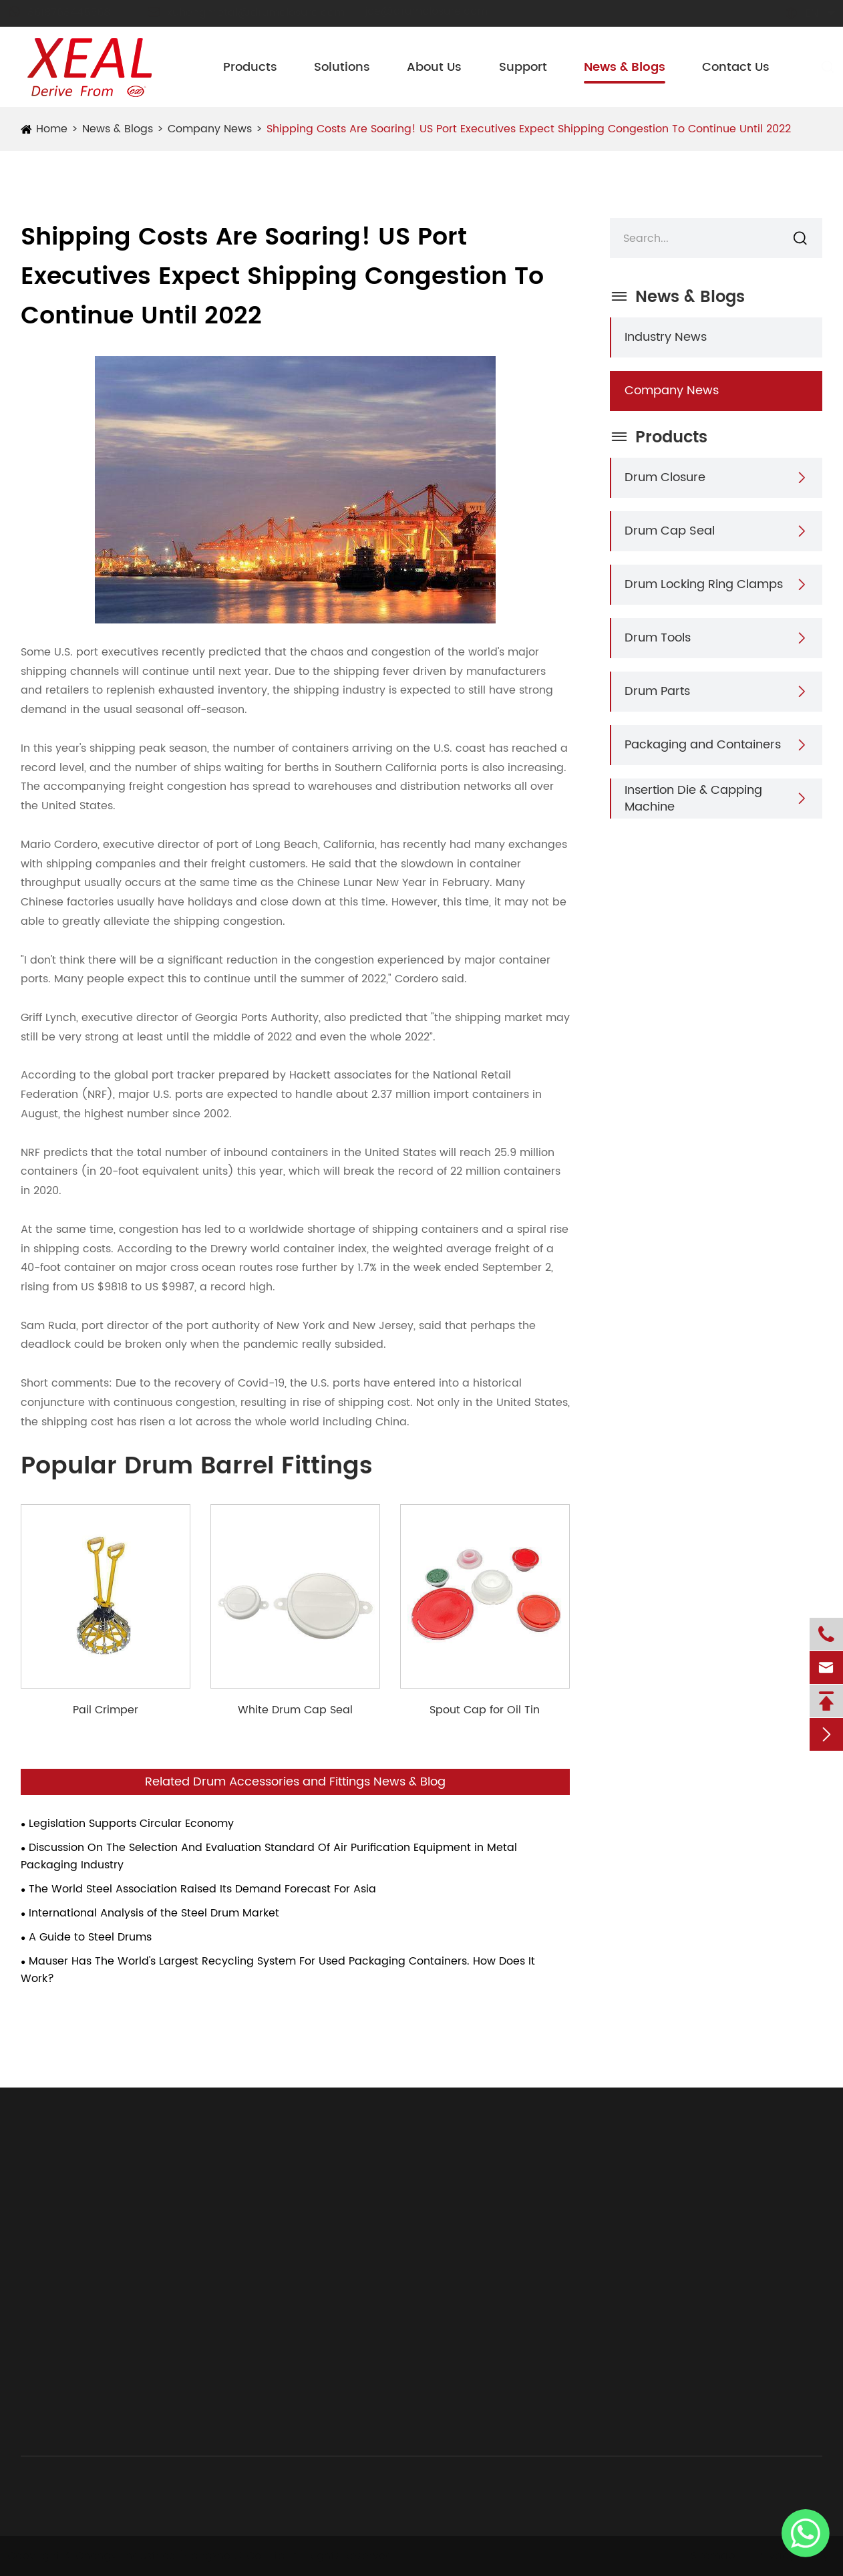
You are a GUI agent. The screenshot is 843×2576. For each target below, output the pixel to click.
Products (250, 67)
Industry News (666, 337)
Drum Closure (665, 477)
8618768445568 (71, 12)
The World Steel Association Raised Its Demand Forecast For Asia (202, 1889)
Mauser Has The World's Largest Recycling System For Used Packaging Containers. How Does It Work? (278, 1970)
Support (523, 67)
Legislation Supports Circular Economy (131, 1823)
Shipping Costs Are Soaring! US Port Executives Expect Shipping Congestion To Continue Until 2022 (529, 129)
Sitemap (709, 2556)
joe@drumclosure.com (438, 11)
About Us (434, 67)
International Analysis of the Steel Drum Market (154, 1913)
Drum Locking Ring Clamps (704, 584)
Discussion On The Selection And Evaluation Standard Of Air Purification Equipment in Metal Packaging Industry (269, 1856)
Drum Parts (657, 691)
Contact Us (736, 67)
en (799, 13)
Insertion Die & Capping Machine (693, 798)
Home (51, 129)
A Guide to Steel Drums (90, 1937)
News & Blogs (624, 67)
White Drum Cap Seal (295, 1710)
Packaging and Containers (703, 744)
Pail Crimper (105, 1710)
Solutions (342, 67)
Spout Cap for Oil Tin (485, 1710)
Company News (210, 129)
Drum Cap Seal (670, 531)
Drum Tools (658, 637)
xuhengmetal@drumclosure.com (258, 12)
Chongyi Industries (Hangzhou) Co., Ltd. (185, 2556)
